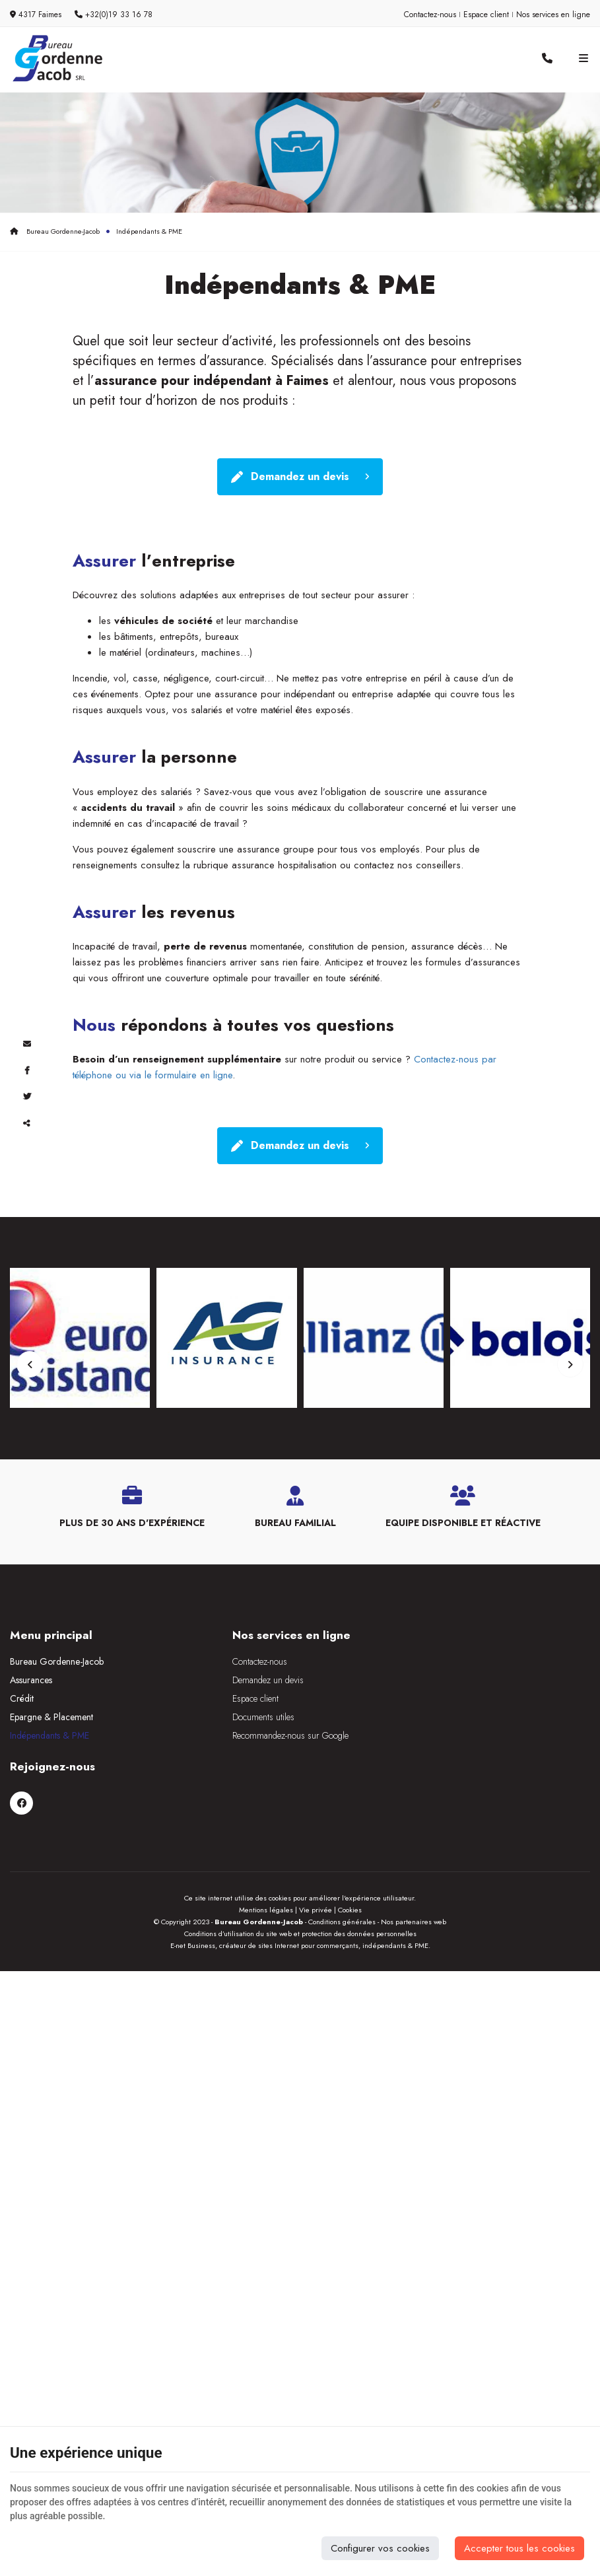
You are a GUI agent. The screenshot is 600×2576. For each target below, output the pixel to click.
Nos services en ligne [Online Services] (553, 14)
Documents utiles (241, 1726)
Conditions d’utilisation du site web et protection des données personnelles (300, 1871)
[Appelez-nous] (547, 59)
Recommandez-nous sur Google (268, 1744)
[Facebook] (421, 1681)
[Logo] (56, 58)
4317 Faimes (35, 14)
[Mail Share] (26, 1043)
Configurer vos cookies (380, 2548)
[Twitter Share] (26, 1096)
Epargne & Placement (51, 1726)
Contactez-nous (430, 14)
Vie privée (315, 1847)
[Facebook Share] (26, 1070)
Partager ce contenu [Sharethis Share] (26, 1122)
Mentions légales (266, 1847)
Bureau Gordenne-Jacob (55, 231)
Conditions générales (342, 1859)
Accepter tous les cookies (519, 2548)
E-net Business (192, 1883)
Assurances (31, 1689)
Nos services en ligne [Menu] (269, 1644)
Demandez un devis (300, 477)
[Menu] (583, 59)
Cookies (350, 1847)
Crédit (22, 1707)
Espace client (486, 14)
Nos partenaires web (413, 1859)
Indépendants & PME (49, 1744)
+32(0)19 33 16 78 (113, 14)
